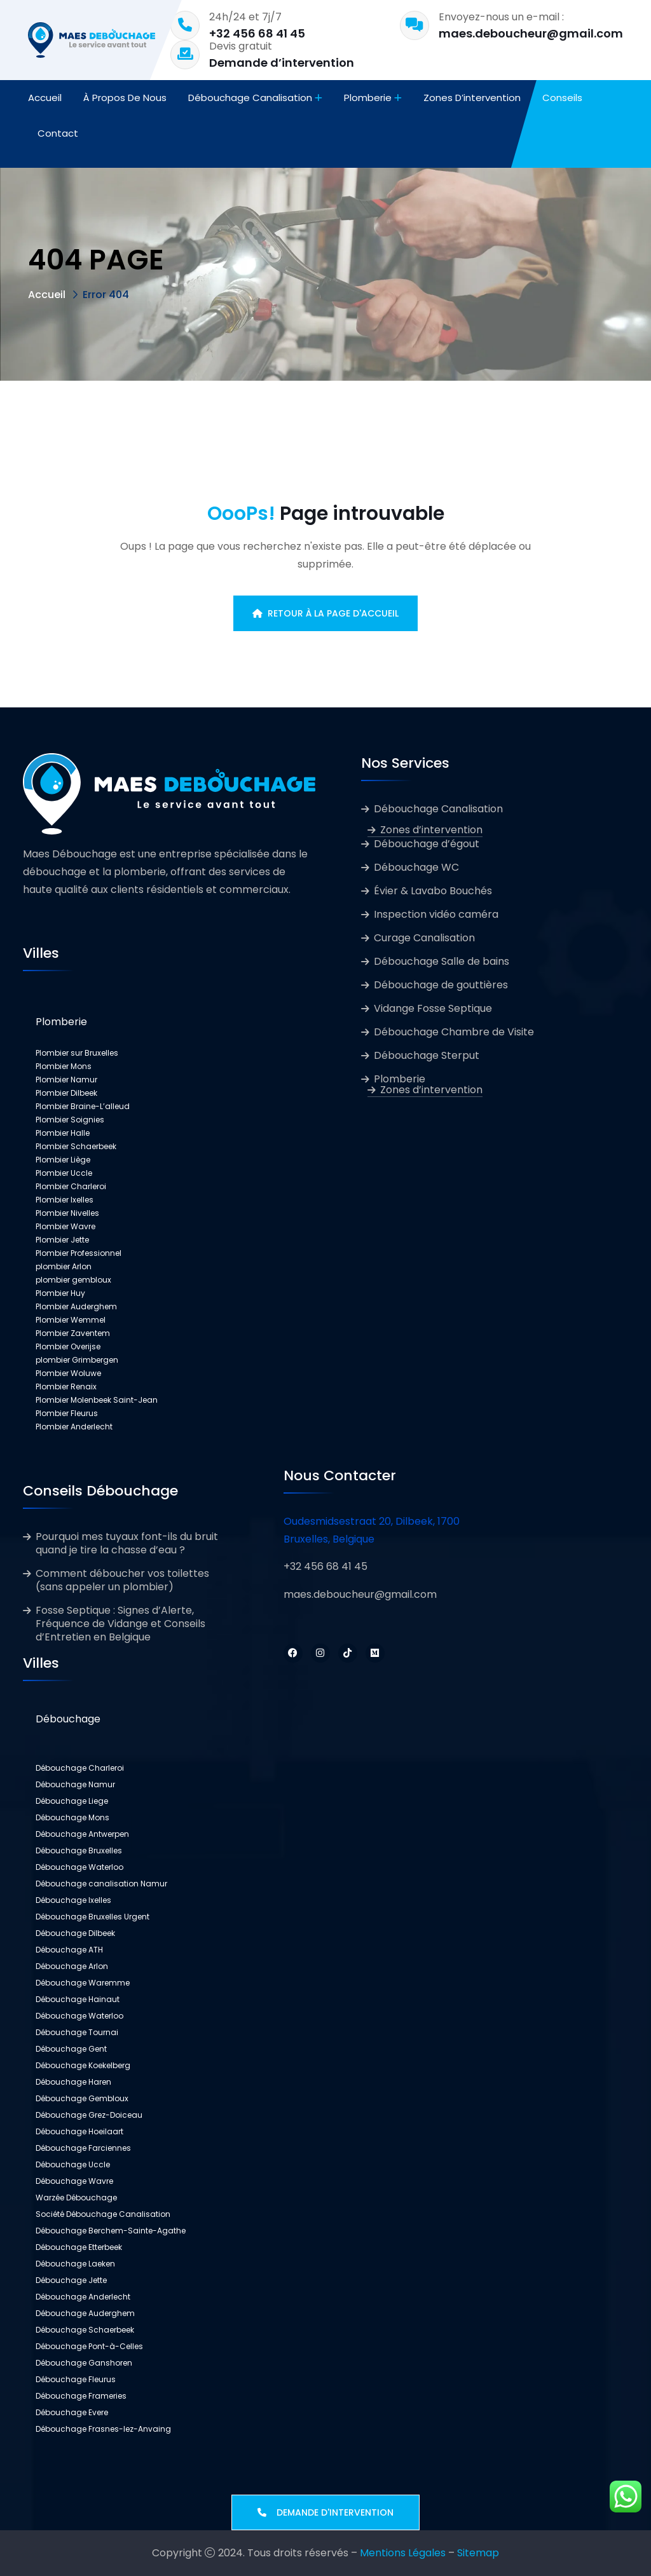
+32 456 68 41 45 (257, 33)
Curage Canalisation (424, 937)
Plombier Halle (63, 1133)
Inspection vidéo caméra (436, 914)
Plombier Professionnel (78, 1253)
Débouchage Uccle (73, 2164)
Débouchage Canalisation (250, 97)
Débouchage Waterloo (79, 1867)
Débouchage (68, 1719)
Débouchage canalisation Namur (101, 1883)
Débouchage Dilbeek (75, 1933)
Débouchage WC (416, 867)
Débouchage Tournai (77, 2032)
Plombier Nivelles (67, 1213)
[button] (169, 1022)
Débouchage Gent (71, 2048)
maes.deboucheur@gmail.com (531, 33)
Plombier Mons (64, 1066)
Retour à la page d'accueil (325, 613)
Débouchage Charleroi (80, 1767)
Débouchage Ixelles (73, 1900)
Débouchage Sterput (426, 1055)
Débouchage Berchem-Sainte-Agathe (111, 2230)
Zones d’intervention (472, 97)
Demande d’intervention (281, 63)
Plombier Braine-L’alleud (83, 1106)
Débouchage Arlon (72, 1966)
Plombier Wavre (65, 1226)
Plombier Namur (66, 1079)
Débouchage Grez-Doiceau (89, 2114)
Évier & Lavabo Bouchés (433, 890)
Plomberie (368, 97)
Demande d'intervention (325, 2512)
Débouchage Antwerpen (82, 1834)
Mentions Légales (403, 2552)
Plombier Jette (62, 1239)
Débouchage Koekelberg (83, 2065)
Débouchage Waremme (83, 1982)
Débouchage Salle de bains (441, 961)
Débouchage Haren (73, 2081)
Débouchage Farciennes (83, 2148)
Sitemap (478, 2552)
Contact (58, 133)
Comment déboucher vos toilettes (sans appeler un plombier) (122, 1580)
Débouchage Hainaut (78, 1999)
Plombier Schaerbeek (76, 1146)
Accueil (45, 97)
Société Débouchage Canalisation (103, 2214)
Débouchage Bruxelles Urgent (92, 1916)
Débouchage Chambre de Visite (454, 1032)
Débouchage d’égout (426, 843)
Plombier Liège (63, 1159)
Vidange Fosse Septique (433, 1008)
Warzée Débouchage (76, 2197)
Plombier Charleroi (71, 1186)
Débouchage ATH (69, 1949)
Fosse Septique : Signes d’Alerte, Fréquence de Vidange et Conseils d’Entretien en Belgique (120, 1624)
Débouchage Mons (72, 1817)
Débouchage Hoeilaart (79, 2131)
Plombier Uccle (64, 1173)
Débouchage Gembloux (82, 2098)
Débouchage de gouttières (441, 985)
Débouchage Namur (75, 1784)
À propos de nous (125, 97)
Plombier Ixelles (64, 1199)
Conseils (562, 97)
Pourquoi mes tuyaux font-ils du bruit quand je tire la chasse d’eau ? (127, 1543)
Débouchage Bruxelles (79, 1850)
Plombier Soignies (70, 1119)
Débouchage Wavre (74, 2181)
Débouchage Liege (72, 1801)
